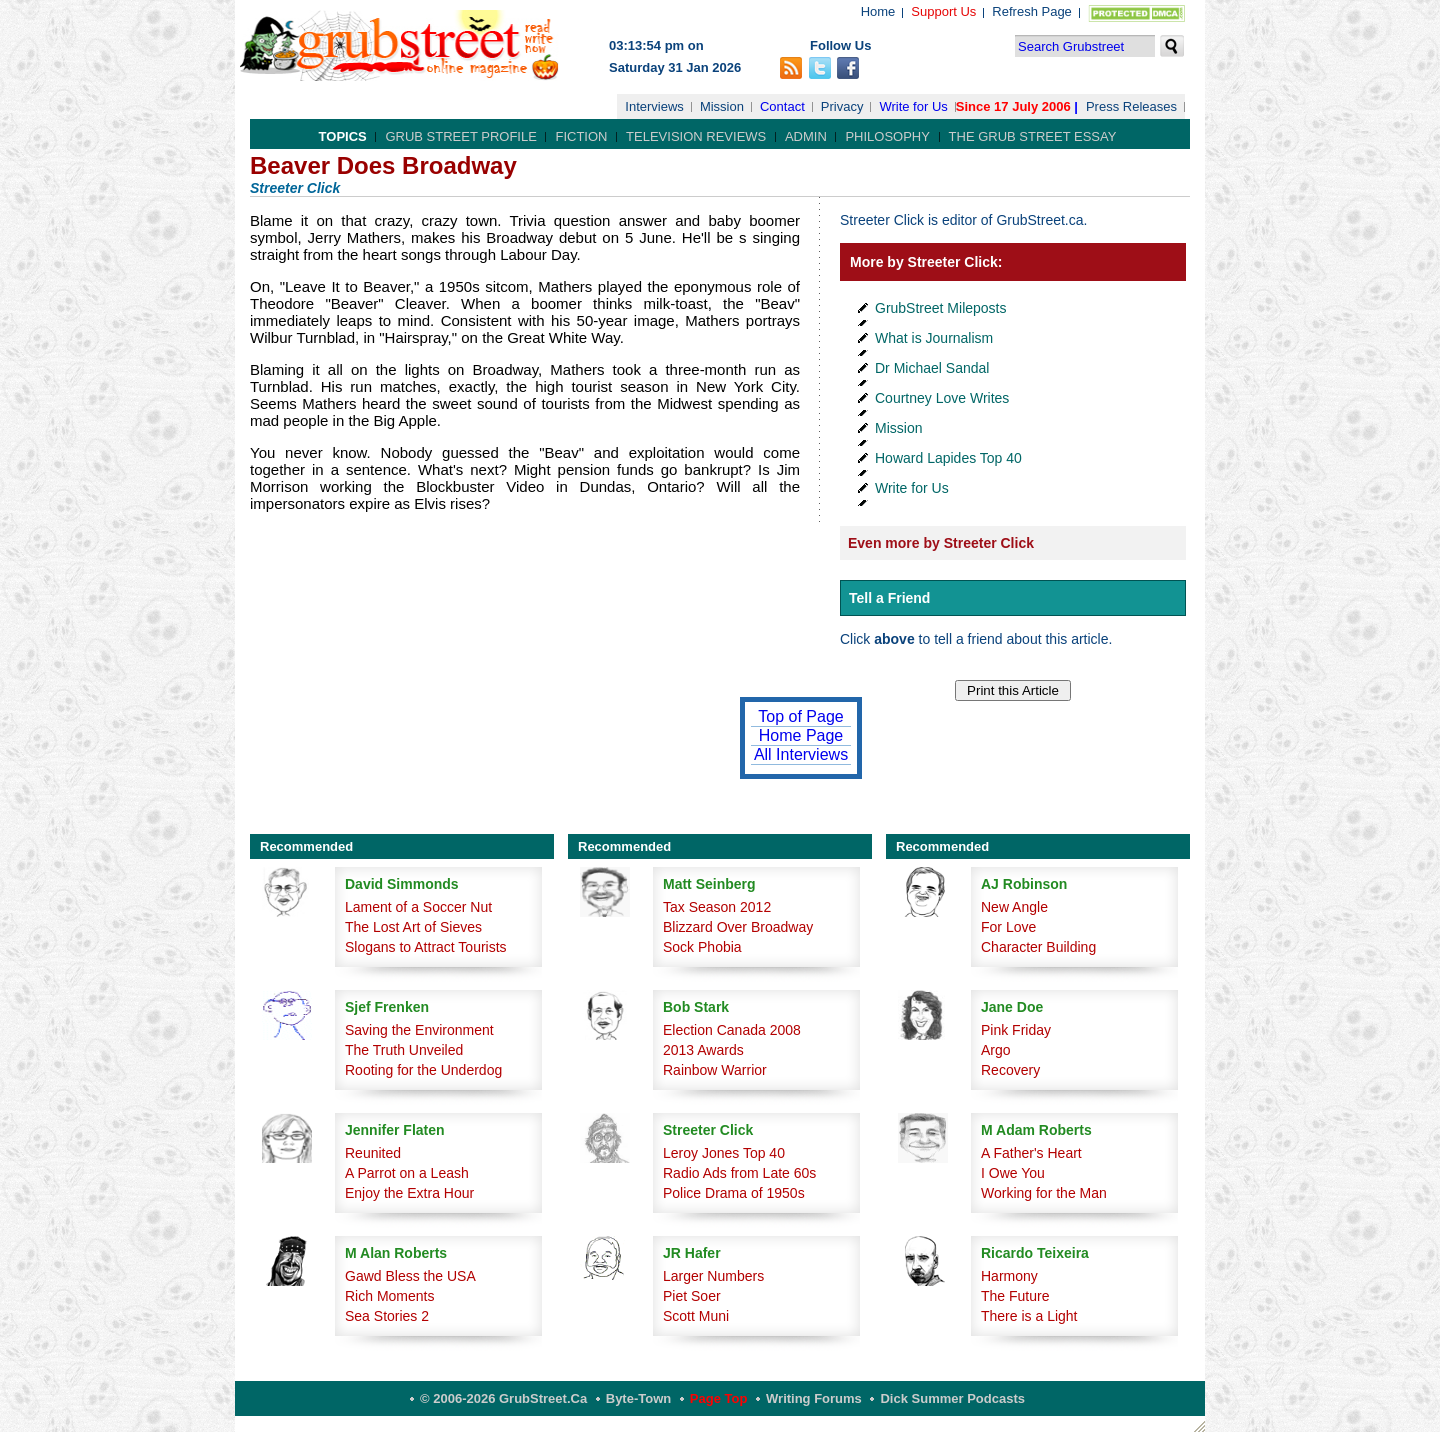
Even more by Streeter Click (941, 543)
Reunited (373, 1153)
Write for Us (913, 106)
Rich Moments (389, 1296)
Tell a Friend (889, 598)
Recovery (1010, 1070)
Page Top (719, 1398)
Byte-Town (638, 1398)
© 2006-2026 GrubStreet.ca (503, 1398)
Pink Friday (1016, 1030)
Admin (806, 136)
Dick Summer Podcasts (952, 1398)
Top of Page (800, 716)
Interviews (654, 106)
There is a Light (1029, 1316)
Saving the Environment (419, 1030)
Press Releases (1131, 106)
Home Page (801, 735)
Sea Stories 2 (387, 1316)
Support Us (943, 11)
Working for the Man (1044, 1193)
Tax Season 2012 (717, 907)
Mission (722, 106)
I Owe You (1013, 1173)
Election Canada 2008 (732, 1030)
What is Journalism (934, 338)
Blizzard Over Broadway (738, 927)
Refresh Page (1032, 11)
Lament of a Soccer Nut (418, 907)
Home (878, 11)
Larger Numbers (713, 1276)
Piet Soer (692, 1296)
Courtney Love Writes (942, 398)
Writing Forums (814, 1398)
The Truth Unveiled (404, 1050)
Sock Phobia (702, 947)
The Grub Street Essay (1033, 136)
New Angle (1014, 907)
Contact (782, 106)
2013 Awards (703, 1050)
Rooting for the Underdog (423, 1070)
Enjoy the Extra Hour (409, 1193)
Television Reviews (696, 136)
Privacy (842, 106)
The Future (1015, 1296)
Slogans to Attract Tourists (426, 947)
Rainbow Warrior (715, 1070)
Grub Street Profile (460, 136)
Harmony (1009, 1276)
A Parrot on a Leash (407, 1173)
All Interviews (801, 754)
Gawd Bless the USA (410, 1276)
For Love (1008, 927)
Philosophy (887, 136)
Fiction (581, 136)
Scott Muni (696, 1316)
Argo (996, 1050)
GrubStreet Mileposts (941, 308)
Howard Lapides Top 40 (948, 458)
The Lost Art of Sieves (413, 927)
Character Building (1038, 947)
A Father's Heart (1031, 1153)
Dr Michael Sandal (932, 368)
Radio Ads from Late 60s (739, 1173)
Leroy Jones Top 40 (724, 1153)
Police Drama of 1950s (734, 1193)
